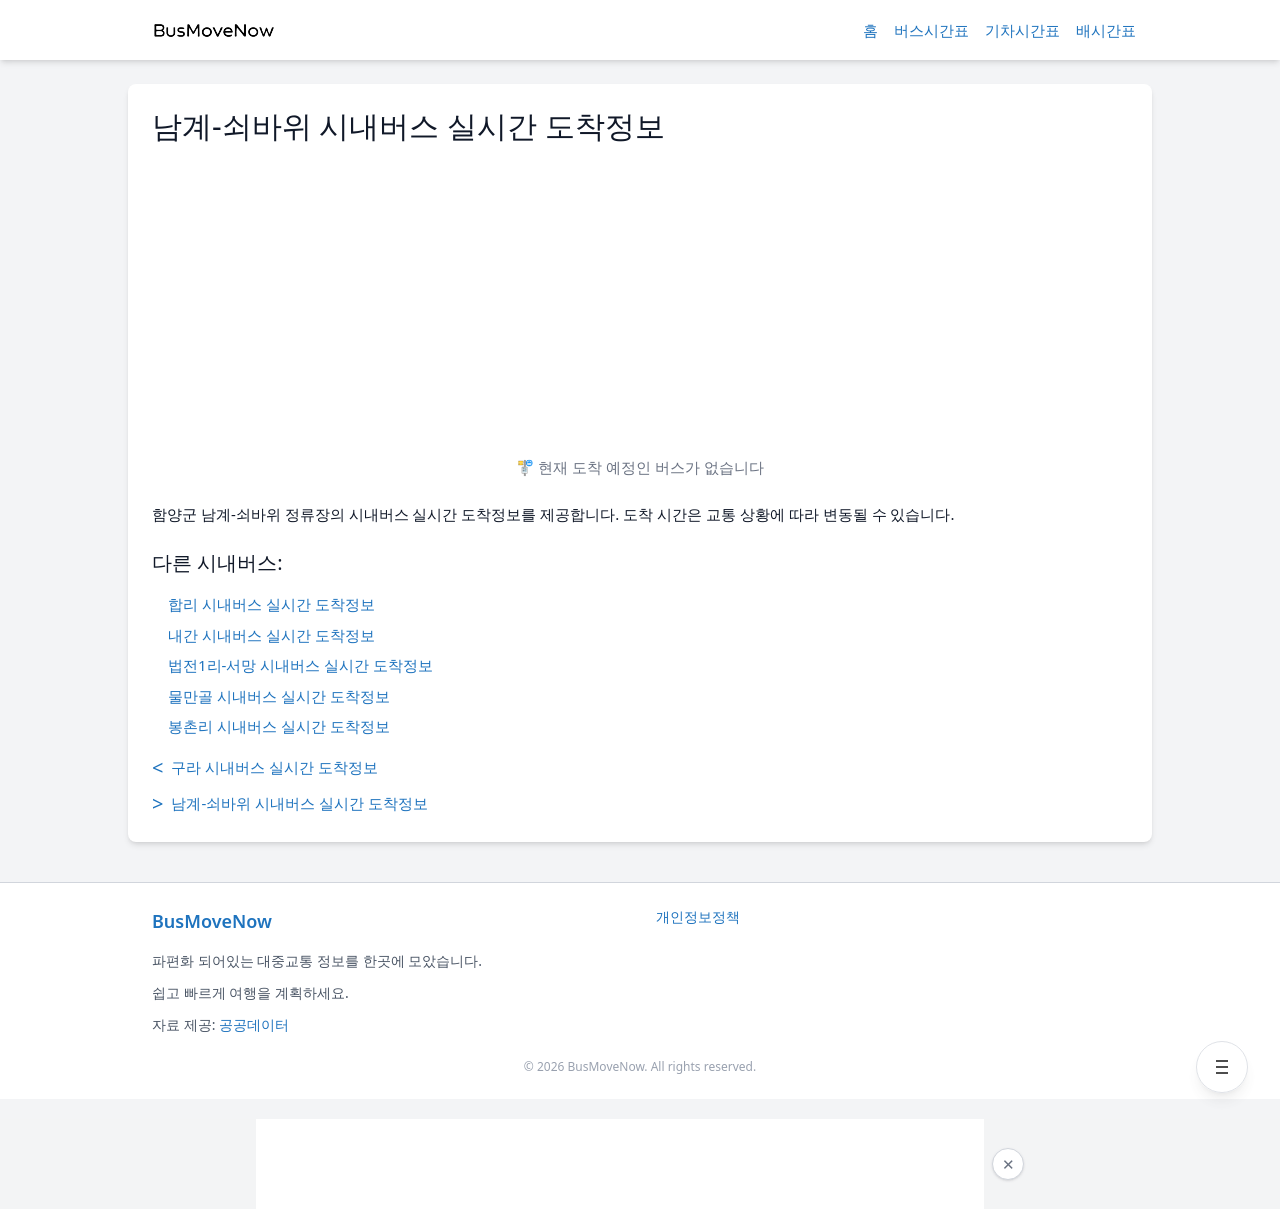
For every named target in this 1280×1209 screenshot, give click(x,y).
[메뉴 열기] (1222, 1067)
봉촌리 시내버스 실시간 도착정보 (279, 726)
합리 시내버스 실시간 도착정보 (271, 604)
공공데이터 (254, 1024)
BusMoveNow (212, 921)
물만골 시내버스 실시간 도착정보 (279, 696)
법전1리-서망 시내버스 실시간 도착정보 (300, 665)
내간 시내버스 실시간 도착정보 (271, 635)
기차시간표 (1022, 30)
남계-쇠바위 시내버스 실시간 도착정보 (290, 804)
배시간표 (1106, 30)
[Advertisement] (640, 292)
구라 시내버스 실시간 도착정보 (265, 768)
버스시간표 (931, 30)
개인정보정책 (698, 916)
